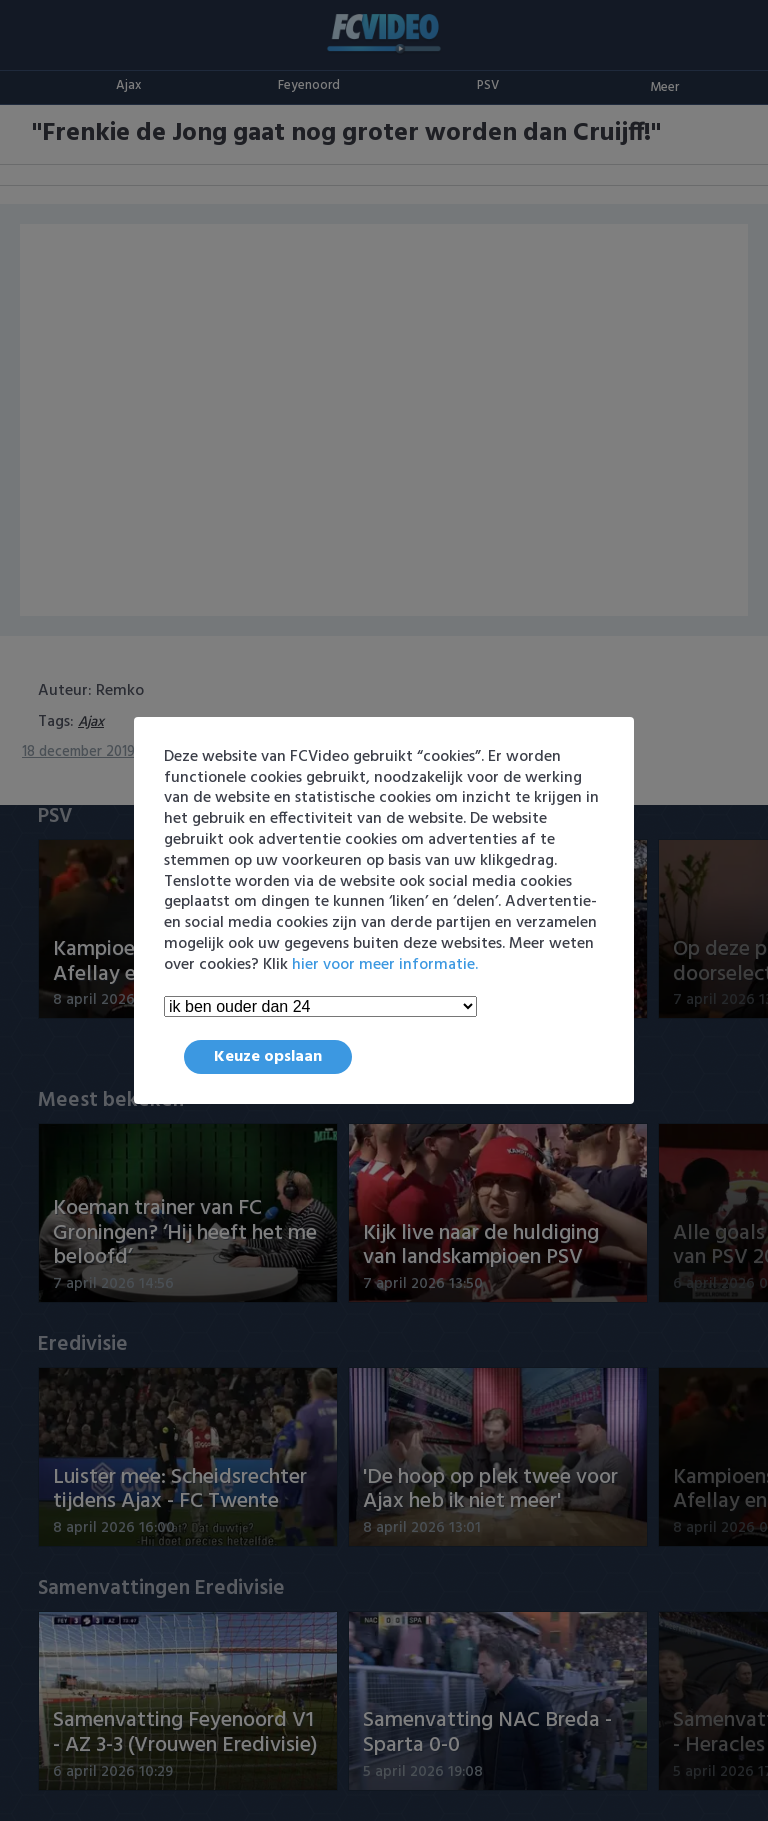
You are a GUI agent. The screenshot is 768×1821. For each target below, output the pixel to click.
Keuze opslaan (268, 1057)
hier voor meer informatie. (385, 965)
